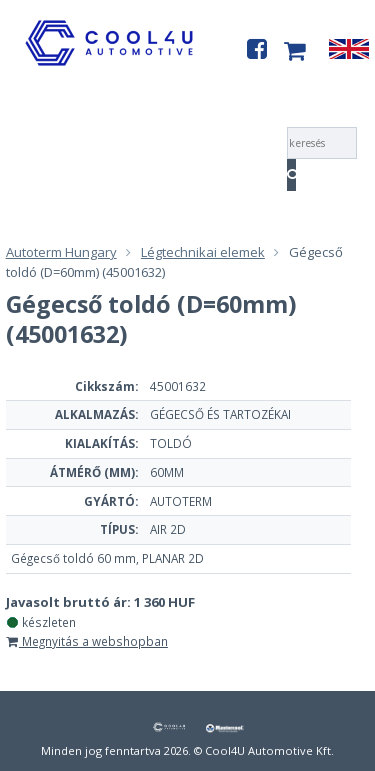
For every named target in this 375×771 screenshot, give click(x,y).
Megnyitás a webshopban (87, 641)
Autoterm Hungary (61, 252)
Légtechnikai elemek (203, 252)
